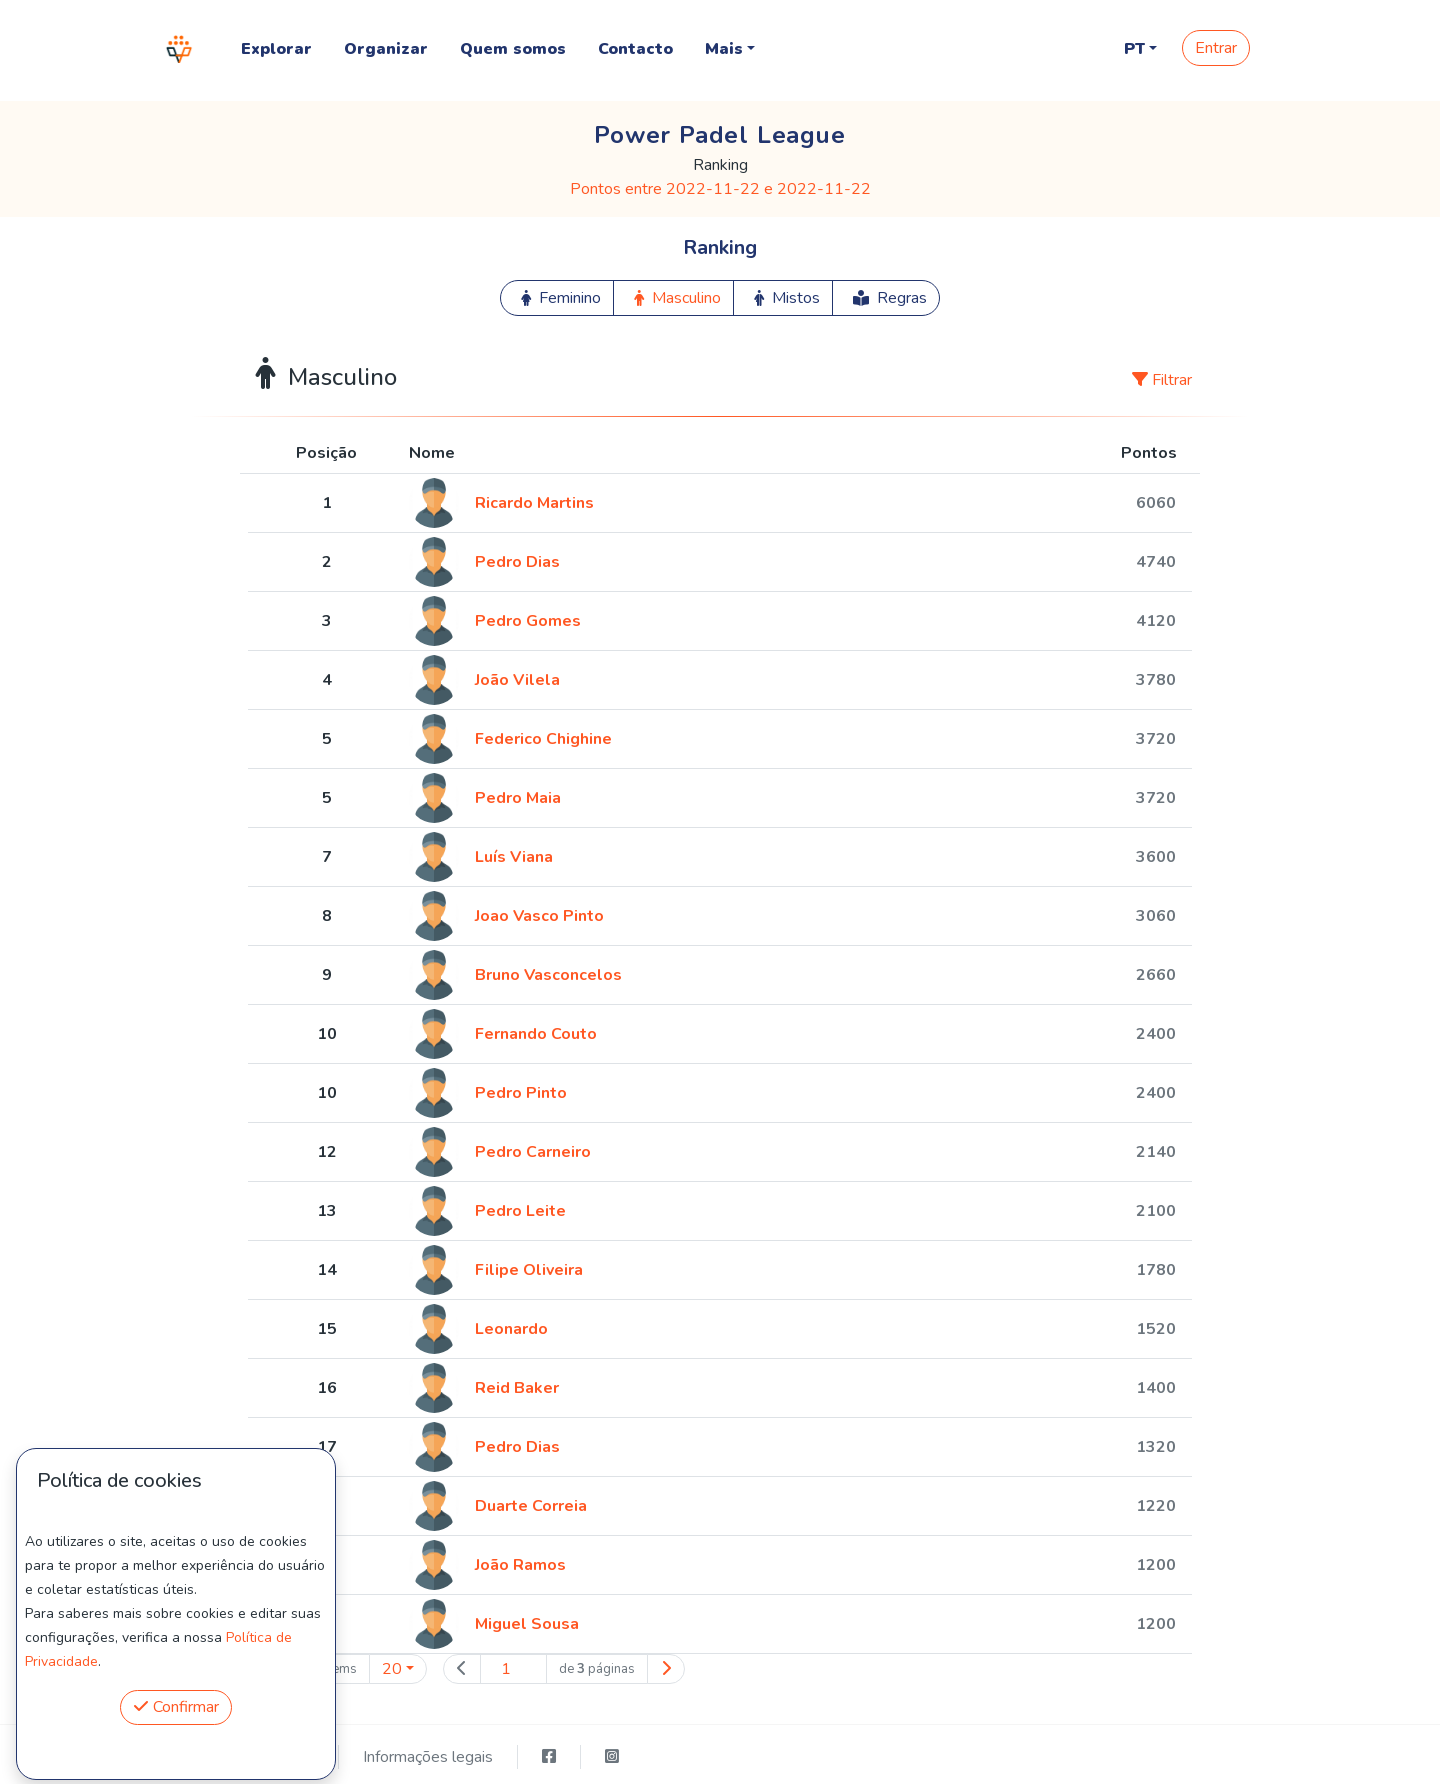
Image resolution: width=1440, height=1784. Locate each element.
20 (392, 1669)
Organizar (386, 49)
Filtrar (1162, 380)
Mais (724, 49)
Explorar (276, 49)
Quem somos (513, 49)
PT (1134, 49)
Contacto (635, 49)
